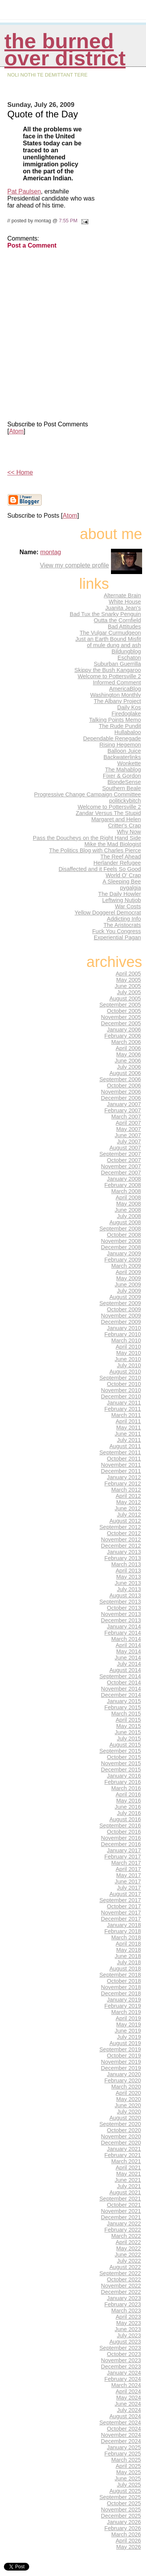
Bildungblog (126, 651)
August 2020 (125, 2118)
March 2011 (126, 1415)
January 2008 (124, 1179)
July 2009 (129, 1291)
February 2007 (122, 1110)
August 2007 (125, 1148)
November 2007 (121, 1166)
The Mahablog (123, 769)
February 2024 (122, 2379)
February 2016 (122, 1782)
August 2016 (125, 1819)
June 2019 (128, 2031)
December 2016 (121, 1844)
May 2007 (128, 1129)
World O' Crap (123, 875)
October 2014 (124, 1682)
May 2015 (128, 1726)
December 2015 (121, 1769)
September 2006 (120, 1079)
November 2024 (121, 2435)
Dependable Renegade (112, 738)
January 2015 (124, 1701)
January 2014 (124, 1626)
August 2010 (125, 1371)
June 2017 (128, 1881)
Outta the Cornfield (117, 620)
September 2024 (120, 2422)
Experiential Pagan (117, 937)
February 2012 (122, 1483)
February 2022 (122, 2230)
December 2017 (121, 1919)
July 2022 (129, 2261)
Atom (16, 431)
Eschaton (129, 657)
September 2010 (120, 1378)
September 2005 (120, 1005)
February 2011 (122, 1409)
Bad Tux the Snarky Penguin (105, 614)
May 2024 (128, 2397)
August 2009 (125, 1297)
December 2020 (121, 2143)
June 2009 (128, 1284)
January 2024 (124, 2373)
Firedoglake (126, 713)
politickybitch (125, 801)
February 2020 (122, 2080)
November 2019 (121, 2062)
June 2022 (128, 2254)
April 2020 (128, 2093)
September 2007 (120, 1154)
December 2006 (121, 1098)
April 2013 (128, 1570)
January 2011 (124, 1403)
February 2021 (122, 2155)
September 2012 (120, 1527)
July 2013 (129, 1589)
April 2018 (128, 1944)
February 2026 (122, 2528)
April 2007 (128, 1123)
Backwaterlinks (122, 757)
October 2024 (124, 2429)
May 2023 (128, 2323)
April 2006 (128, 1048)
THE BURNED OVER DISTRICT (64, 49)
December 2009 (121, 1322)
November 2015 (121, 1763)
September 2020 (120, 2124)
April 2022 (128, 2242)
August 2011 (125, 1446)
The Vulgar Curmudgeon (110, 633)
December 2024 (121, 2441)
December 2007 (121, 1172)
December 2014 (121, 1695)
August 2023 (125, 2342)
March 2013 (126, 1564)
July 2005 (129, 992)
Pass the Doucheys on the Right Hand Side (87, 838)
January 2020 (124, 2074)
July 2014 (129, 1664)
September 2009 (120, 1303)
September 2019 (120, 2049)
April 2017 (128, 1869)
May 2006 (128, 1054)
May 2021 (128, 2174)
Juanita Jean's (123, 608)
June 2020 (128, 2105)
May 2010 (128, 1353)
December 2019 (121, 2068)
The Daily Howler (119, 894)
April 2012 (128, 1496)
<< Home (20, 472)
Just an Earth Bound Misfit (108, 639)
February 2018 (122, 1931)
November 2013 (121, 1614)
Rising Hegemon (120, 745)
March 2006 (126, 1042)
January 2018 (124, 1925)
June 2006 (128, 1061)
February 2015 (122, 1707)
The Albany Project (117, 701)
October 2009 (124, 1309)
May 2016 (128, 1801)
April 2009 (128, 1272)
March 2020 (126, 2087)
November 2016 (121, 1838)
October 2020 (124, 2130)
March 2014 (126, 1639)
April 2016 (128, 1794)
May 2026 (128, 2547)
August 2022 (125, 2267)
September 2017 (120, 1900)
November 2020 (121, 2136)
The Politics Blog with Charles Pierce (95, 850)
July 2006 (129, 1067)
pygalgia (130, 888)
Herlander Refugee (117, 863)
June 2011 (128, 1434)
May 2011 (128, 1427)
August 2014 (125, 1670)
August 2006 (125, 1073)
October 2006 (124, 1085)
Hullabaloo (127, 732)
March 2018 (126, 1937)
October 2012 (124, 1533)
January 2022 (124, 2223)
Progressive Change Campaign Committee (87, 794)
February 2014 (122, 1633)
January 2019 (124, 2000)
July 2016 (129, 1813)
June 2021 (128, 2180)
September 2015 (120, 1751)
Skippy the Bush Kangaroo (107, 670)
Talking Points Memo (115, 720)
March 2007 (126, 1116)
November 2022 (121, 2286)
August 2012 (125, 1521)
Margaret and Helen (116, 819)
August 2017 (125, 1894)
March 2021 (126, 2161)
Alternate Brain (122, 595)
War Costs (128, 906)
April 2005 (128, 973)
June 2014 (128, 1658)
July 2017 (129, 1888)
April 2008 (128, 1197)
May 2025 (128, 2472)
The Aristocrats (122, 925)
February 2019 (122, 2006)
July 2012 (129, 1514)
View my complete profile (74, 565)
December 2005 (121, 1023)
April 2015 (128, 1720)
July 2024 (129, 2410)
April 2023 (128, 2317)
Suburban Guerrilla (117, 664)
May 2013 (128, 1577)
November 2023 (121, 2360)
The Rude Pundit (120, 726)
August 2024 (125, 2416)
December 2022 (121, 2292)
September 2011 (120, 1452)
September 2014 (120, 1676)
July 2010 (129, 1365)
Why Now (129, 832)
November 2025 (121, 2509)
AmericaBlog (125, 689)
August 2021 (125, 2192)
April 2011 (128, 1421)
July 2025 (129, 2485)
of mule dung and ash (114, 645)
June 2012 (128, 1508)
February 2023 (122, 2304)
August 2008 (125, 1222)
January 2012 (124, 1477)
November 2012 (121, 1539)
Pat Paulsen (24, 191)
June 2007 (128, 1135)
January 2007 (124, 1104)
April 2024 (128, 2391)
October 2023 (124, 2354)
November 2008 (121, 1241)
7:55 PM (68, 220)
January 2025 (124, 2447)
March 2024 (126, 2385)
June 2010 (128, 1359)
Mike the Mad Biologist (112, 844)
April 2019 (128, 2018)
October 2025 (124, 2503)
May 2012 (128, 1502)
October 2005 (124, 1011)
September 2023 (120, 2348)
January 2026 (124, 2522)
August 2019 (125, 2043)
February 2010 (122, 1334)
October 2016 (124, 1832)
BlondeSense (124, 782)
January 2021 (124, 2149)
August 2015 (125, 1745)
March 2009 (126, 1266)
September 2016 (120, 1825)
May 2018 (128, 1950)
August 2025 (125, 2491)
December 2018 (121, 1993)
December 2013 (121, 1620)
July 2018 (129, 1962)
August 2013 (125, 1595)
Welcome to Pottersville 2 (109, 676)
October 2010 (124, 1384)
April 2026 (128, 2541)
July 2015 (129, 1738)
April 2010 (128, 1347)
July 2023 (129, 2335)
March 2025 (126, 2460)
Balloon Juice (124, 751)
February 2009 (122, 1260)
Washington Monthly (115, 695)
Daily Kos (129, 707)
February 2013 (122, 1558)
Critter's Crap (124, 825)
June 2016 (128, 1807)
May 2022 (128, 2248)
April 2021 (128, 2167)
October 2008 (124, 1235)
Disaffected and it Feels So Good (99, 869)
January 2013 (124, 1552)
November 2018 (121, 1987)
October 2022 (124, 2279)
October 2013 (124, 1608)
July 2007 (129, 1141)
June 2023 (128, 2329)
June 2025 (128, 2478)
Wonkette (129, 763)
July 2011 (129, 1440)
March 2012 (126, 1490)
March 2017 (126, 1863)
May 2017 (128, 1875)
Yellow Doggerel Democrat (108, 912)
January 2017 (124, 1850)
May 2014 (128, 1651)
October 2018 (124, 1981)
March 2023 (126, 2310)
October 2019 (124, 2055)
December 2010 (121, 1396)
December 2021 (121, 2217)
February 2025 (122, 2453)
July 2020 (129, 2111)
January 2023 (124, 2298)
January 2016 (124, 1776)
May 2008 (128, 1204)
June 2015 (128, 1732)
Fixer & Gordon (122, 776)
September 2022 (120, 2273)
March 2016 (126, 1788)
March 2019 (126, 2012)
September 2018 (120, 1975)
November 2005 (121, 1017)
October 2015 (124, 1757)
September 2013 (120, 1602)
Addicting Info (124, 919)
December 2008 (121, 1247)
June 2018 (128, 1956)
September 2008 (120, 1228)
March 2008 (126, 1191)
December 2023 (121, 2366)
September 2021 (120, 2199)
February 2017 (122, 1856)
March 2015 (126, 1713)
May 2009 (128, 1278)
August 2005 (125, 998)
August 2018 (125, 1968)
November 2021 (121, 2211)
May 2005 (128, 980)
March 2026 (126, 2534)
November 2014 (121, 1689)
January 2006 (124, 1029)
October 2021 (124, 2205)
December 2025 (121, 2516)
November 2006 (121, 1092)
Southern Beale (121, 788)
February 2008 (122, 1185)
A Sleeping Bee (121, 881)
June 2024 (128, 2404)
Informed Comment (117, 682)
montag (50, 552)
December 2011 (121, 1471)
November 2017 (121, 1912)
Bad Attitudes (124, 626)
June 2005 (128, 986)
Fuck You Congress (116, 931)
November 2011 (121, 1465)
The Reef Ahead (120, 856)
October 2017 (124, 1906)
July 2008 (129, 1216)
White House (125, 602)
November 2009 (121, 1315)
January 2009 (124, 1253)
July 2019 (129, 2037)
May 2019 (128, 2024)
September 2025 (120, 2497)
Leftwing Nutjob (121, 900)
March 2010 (126, 1340)
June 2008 (128, 1210)
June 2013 (128, 1583)
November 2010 (121, 1390)
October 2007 (124, 1160)
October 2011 (124, 1459)
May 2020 (128, 2099)
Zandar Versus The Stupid (108, 813)
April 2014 (128, 1645)
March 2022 (126, 2236)
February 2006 (122, 1036)
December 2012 (121, 1546)
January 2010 (124, 1328)
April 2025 (128, 2466)
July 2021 (129, 2186)
